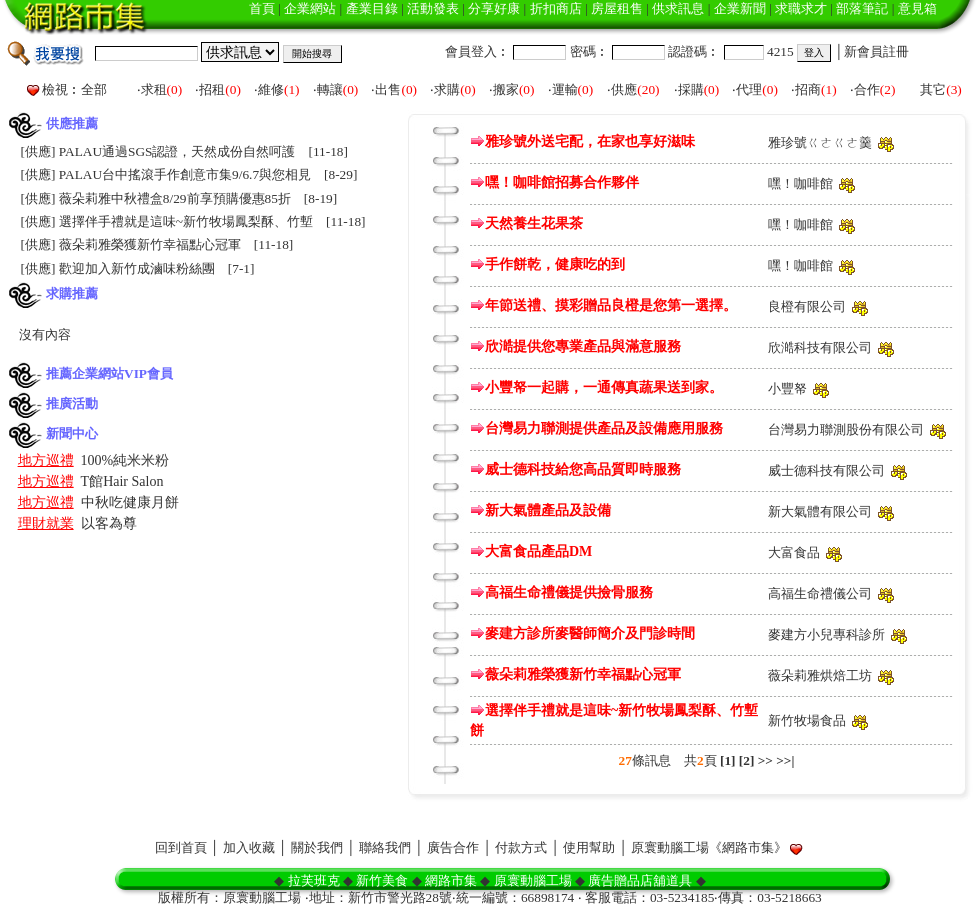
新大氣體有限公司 (820, 511)
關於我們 (317, 847)
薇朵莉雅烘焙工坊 (820, 675)
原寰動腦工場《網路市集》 (709, 847)
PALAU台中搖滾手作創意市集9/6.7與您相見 (185, 174)
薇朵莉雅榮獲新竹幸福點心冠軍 (150, 244)
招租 (212, 89)
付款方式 (521, 847)
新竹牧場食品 (807, 720)
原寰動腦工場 (533, 880)
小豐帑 (787, 388)
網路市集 (451, 880)
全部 (94, 89)
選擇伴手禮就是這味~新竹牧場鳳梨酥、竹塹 (186, 221)
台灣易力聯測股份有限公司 (846, 429)
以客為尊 (109, 523)
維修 (271, 89)
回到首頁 (181, 847)
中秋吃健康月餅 (130, 502)
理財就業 (46, 523)
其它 (933, 89)
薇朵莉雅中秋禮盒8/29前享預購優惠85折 (175, 198)
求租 (154, 89)
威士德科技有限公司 (826, 470)
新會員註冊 (876, 51)
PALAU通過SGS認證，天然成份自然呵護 (177, 151)
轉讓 (330, 89)
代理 (749, 89)
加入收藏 (249, 847)
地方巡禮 (46, 460)
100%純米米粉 (125, 460)
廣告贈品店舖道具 (640, 880)
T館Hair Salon (122, 481)
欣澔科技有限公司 (820, 347)
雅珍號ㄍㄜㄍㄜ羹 (820, 142)
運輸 (565, 89)
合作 (867, 89)
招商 (808, 89)
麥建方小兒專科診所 (826, 634)
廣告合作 (453, 847)
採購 (691, 89)
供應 (624, 89)
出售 (388, 89)
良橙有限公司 (807, 306)
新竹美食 (382, 880)
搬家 (506, 89)
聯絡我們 (385, 847)
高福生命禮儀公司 (820, 593)
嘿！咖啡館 (800, 183)
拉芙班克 (314, 880)
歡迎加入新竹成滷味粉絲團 (137, 268)
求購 (447, 89)
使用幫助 (589, 847)
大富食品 (794, 552)
